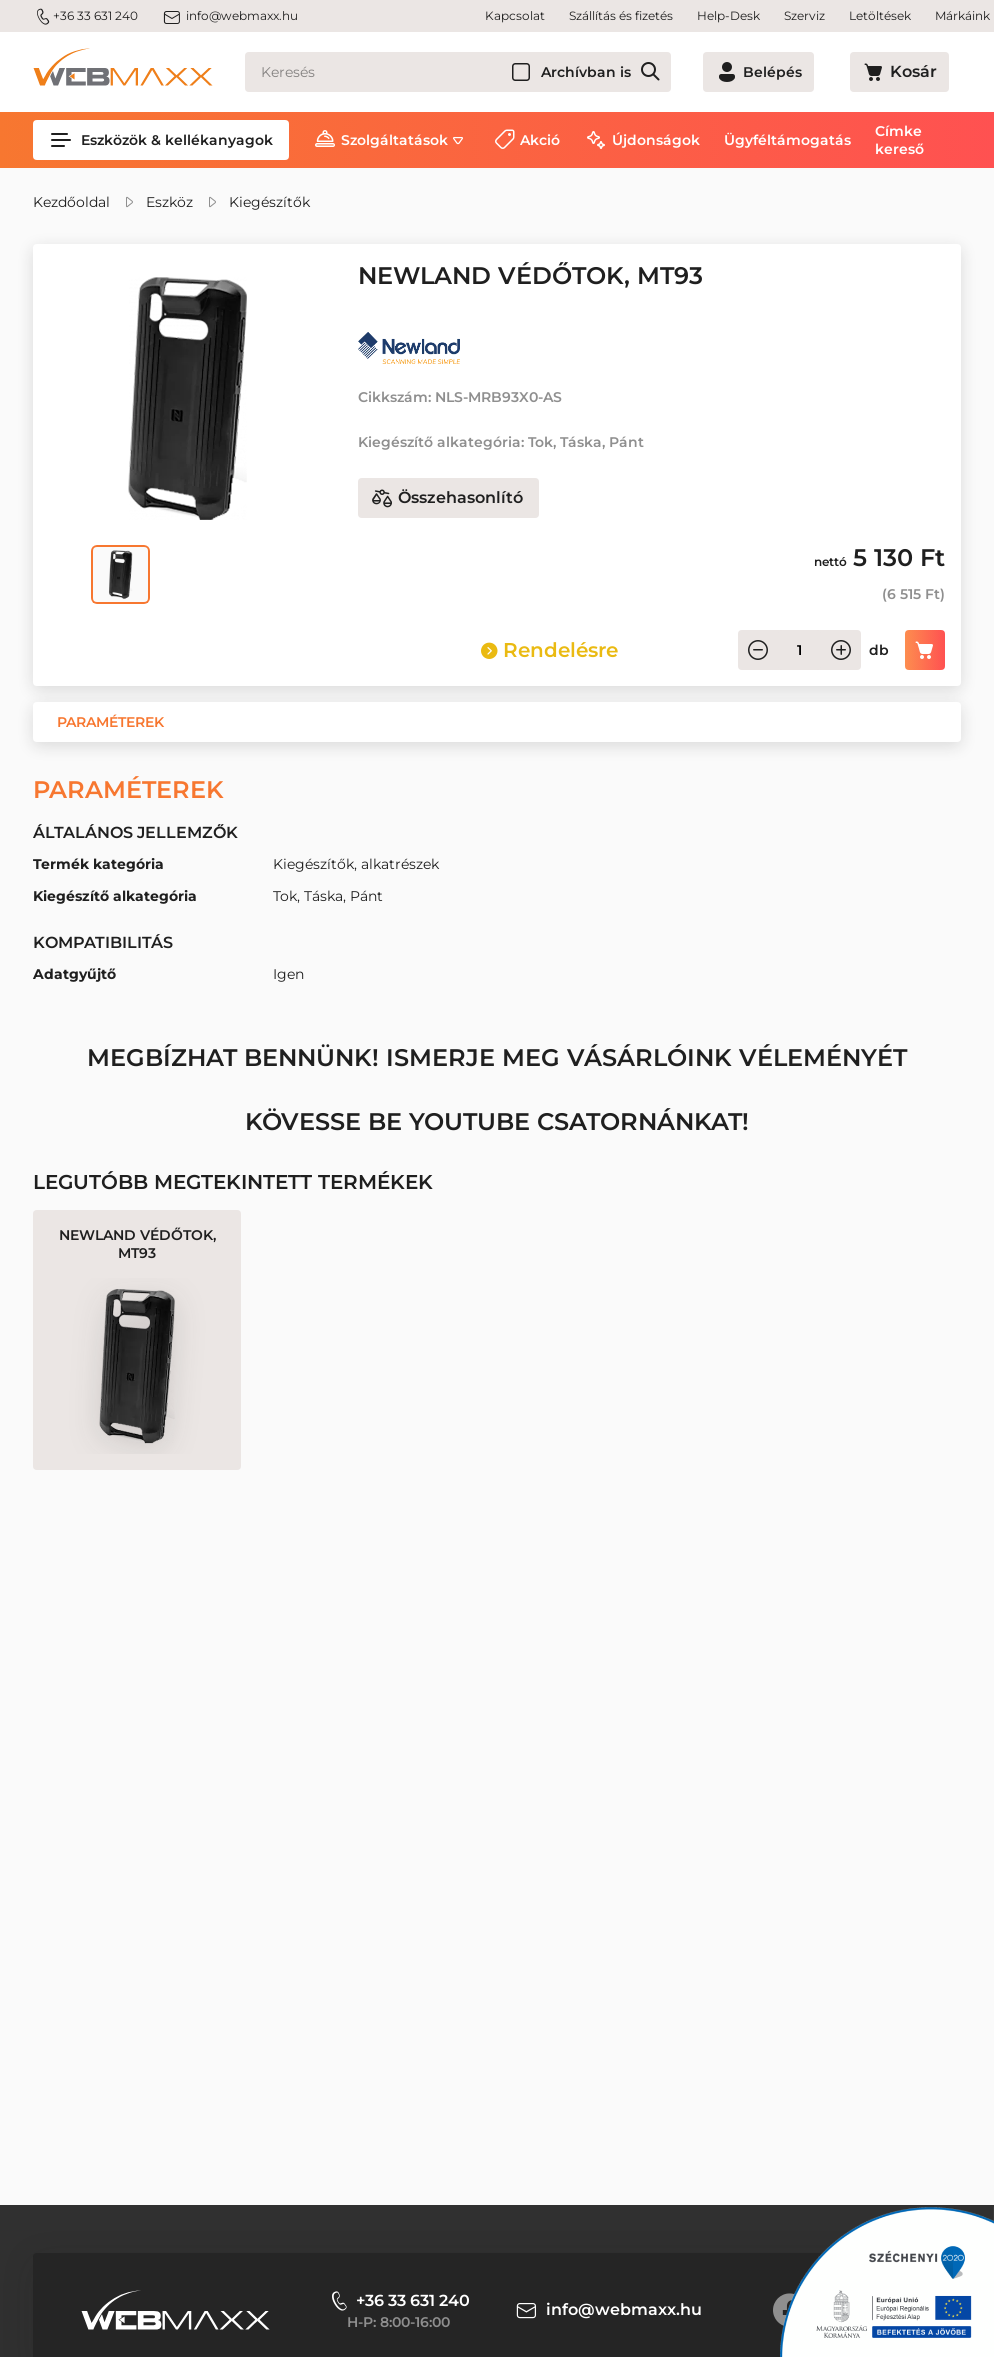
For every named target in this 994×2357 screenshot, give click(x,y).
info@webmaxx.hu (230, 16)
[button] (110, 722)
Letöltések (880, 15)
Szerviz (804, 15)
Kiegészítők (269, 202)
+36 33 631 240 (85, 16)
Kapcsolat (515, 15)
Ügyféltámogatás (787, 140)
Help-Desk (728, 15)
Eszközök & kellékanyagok (161, 140)
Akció (540, 140)
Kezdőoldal (71, 202)
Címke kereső (899, 140)
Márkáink (962, 15)
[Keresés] (494, 72)
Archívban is (658, 72)
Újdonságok (656, 140)
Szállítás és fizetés (621, 15)
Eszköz (169, 202)
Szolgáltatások (394, 140)
